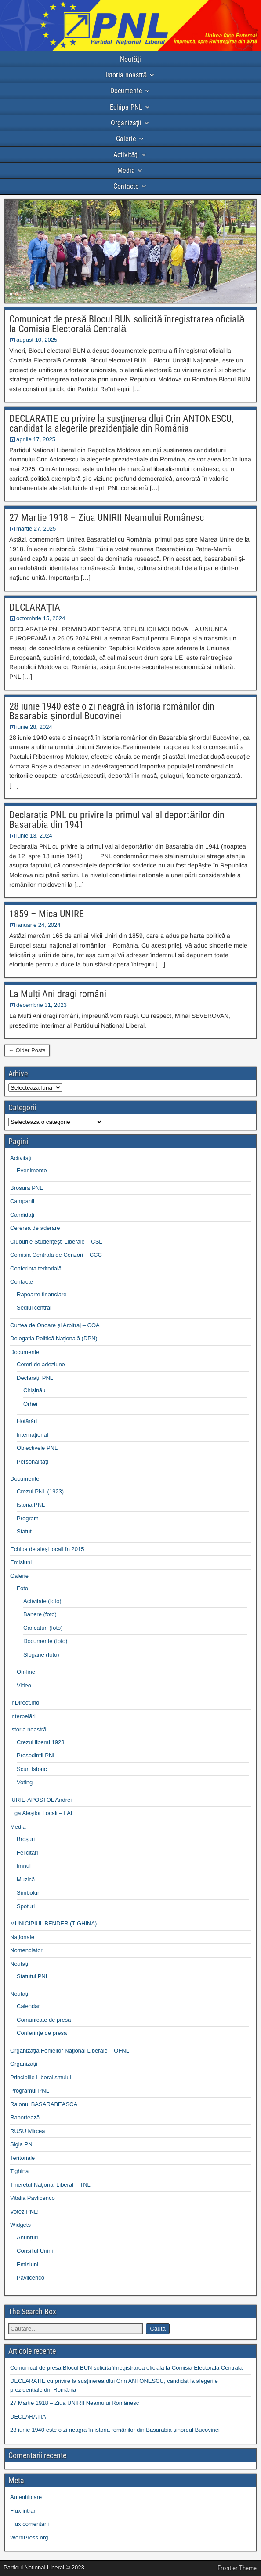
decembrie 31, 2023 (41, 1005)
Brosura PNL (26, 1188)
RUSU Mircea (27, 2131)
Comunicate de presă (44, 2019)
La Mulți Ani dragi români (57, 993)
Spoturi (26, 1906)
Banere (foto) (40, 1614)
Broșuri (26, 1839)
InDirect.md (24, 1702)
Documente (126, 91)
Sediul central (34, 1307)
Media (126, 170)
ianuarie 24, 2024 (38, 925)
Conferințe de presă (42, 2033)
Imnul (24, 1865)
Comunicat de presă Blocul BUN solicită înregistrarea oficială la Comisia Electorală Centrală (127, 324)
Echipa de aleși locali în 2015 (47, 1549)
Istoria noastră (126, 75)
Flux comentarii (29, 2524)
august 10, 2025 (36, 340)
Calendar (28, 2006)
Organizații (126, 123)
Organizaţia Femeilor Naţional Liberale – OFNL (69, 2050)
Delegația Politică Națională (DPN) (54, 1338)
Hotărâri (27, 1421)
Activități (126, 154)
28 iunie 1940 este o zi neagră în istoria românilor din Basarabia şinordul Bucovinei (111, 711)
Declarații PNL (35, 1378)
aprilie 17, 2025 (35, 439)
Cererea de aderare (35, 1228)
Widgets (20, 2224)
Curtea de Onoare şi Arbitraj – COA (55, 1325)
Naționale (22, 1937)
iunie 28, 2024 (34, 727)
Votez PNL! (24, 2211)
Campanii (22, 1201)
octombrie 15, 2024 (40, 618)
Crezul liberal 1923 (40, 1742)
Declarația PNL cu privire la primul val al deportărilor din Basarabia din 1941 (117, 819)
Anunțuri (27, 2237)
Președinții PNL (36, 1755)
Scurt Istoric (32, 1769)
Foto (22, 1588)
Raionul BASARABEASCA (43, 2104)
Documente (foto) (45, 1641)
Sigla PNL (23, 2144)
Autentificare (26, 2497)
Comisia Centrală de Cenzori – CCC (56, 1254)
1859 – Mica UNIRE (46, 913)
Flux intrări (23, 2510)
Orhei (30, 1404)
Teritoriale (22, 2158)
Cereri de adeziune (41, 1364)
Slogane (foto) (41, 1654)
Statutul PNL (33, 1976)
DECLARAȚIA (34, 607)
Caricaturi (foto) (43, 1628)
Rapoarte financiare (41, 1294)
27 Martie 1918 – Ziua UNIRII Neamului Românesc (106, 517)
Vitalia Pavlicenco (32, 2198)
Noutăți (130, 59)
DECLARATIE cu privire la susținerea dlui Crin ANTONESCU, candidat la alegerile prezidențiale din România (121, 423)
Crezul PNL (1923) (40, 1491)
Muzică (26, 1879)
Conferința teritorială (36, 1268)
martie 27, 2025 (36, 528)
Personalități (32, 1461)
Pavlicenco (30, 2277)
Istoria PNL (31, 1504)
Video (24, 1685)
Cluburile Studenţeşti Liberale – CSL (56, 1241)
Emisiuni (21, 1562)
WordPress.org (29, 2537)
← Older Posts (27, 1050)
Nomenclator (26, 1950)
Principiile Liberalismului (40, 2077)
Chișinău (34, 1390)
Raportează (25, 2117)
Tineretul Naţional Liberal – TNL (50, 2184)
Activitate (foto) (42, 1601)
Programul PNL (29, 2090)
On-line (26, 1672)
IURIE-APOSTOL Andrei (41, 1800)
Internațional (32, 1434)
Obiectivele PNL (37, 1448)
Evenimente (32, 1170)
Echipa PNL (126, 107)
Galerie (126, 139)
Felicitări (27, 1852)
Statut (24, 1531)
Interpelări (23, 1716)
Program (28, 1518)
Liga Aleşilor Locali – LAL (42, 1813)
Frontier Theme (237, 2568)
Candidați (22, 1214)
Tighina (19, 2171)
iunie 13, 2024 (34, 835)
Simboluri (28, 1892)
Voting (25, 1782)
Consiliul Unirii (35, 2250)
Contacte (126, 186)
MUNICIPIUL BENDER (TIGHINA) (53, 1923)
